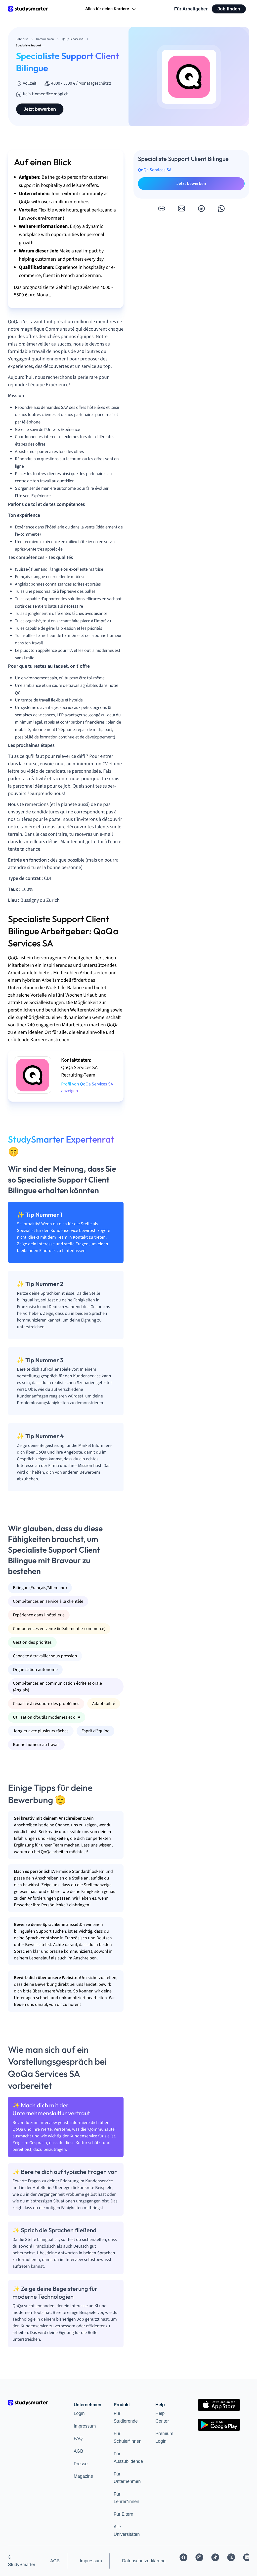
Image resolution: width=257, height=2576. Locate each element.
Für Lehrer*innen (126, 2498)
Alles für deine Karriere (111, 9)
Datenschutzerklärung (144, 2560)
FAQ (78, 2438)
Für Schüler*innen (127, 2437)
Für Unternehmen (127, 2478)
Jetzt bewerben (40, 109)
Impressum (85, 2426)
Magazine (83, 2476)
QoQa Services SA (154, 170)
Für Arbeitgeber (191, 8)
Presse (81, 2463)
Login (79, 2413)
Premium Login (164, 2437)
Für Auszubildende (128, 2457)
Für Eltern (123, 2514)
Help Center (162, 2417)
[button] (162, 208)
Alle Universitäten (127, 2530)
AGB (78, 2451)
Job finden (228, 8)
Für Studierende (126, 2417)
